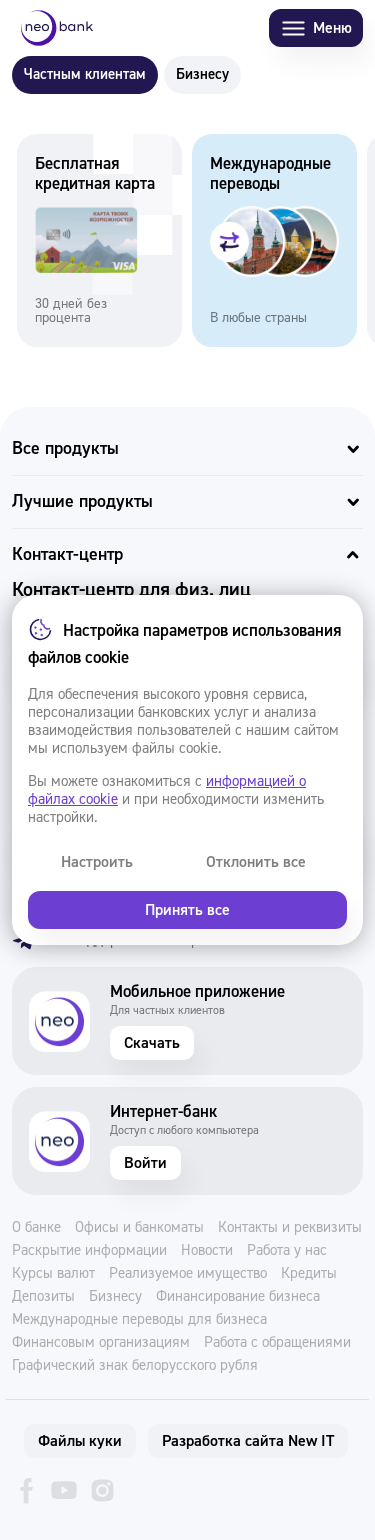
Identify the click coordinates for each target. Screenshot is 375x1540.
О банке (36, 1228)
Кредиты (309, 1274)
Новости (207, 1251)
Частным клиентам (85, 74)
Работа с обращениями (277, 1343)
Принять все (187, 910)
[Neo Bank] (57, 28)
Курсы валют (53, 1274)
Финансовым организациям (101, 1343)
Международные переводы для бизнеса (139, 1320)
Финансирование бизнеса (238, 1297)
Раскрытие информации (89, 1251)
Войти (145, 1163)
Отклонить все (256, 862)
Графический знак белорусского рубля (135, 1366)
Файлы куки (80, 1441)
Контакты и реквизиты (290, 1228)
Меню (316, 28)
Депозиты (43, 1297)
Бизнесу (202, 74)
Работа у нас (287, 1251)
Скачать (152, 1043)
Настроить (97, 862)
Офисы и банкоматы (139, 1228)
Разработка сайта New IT (248, 1441)
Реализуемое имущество (188, 1274)
